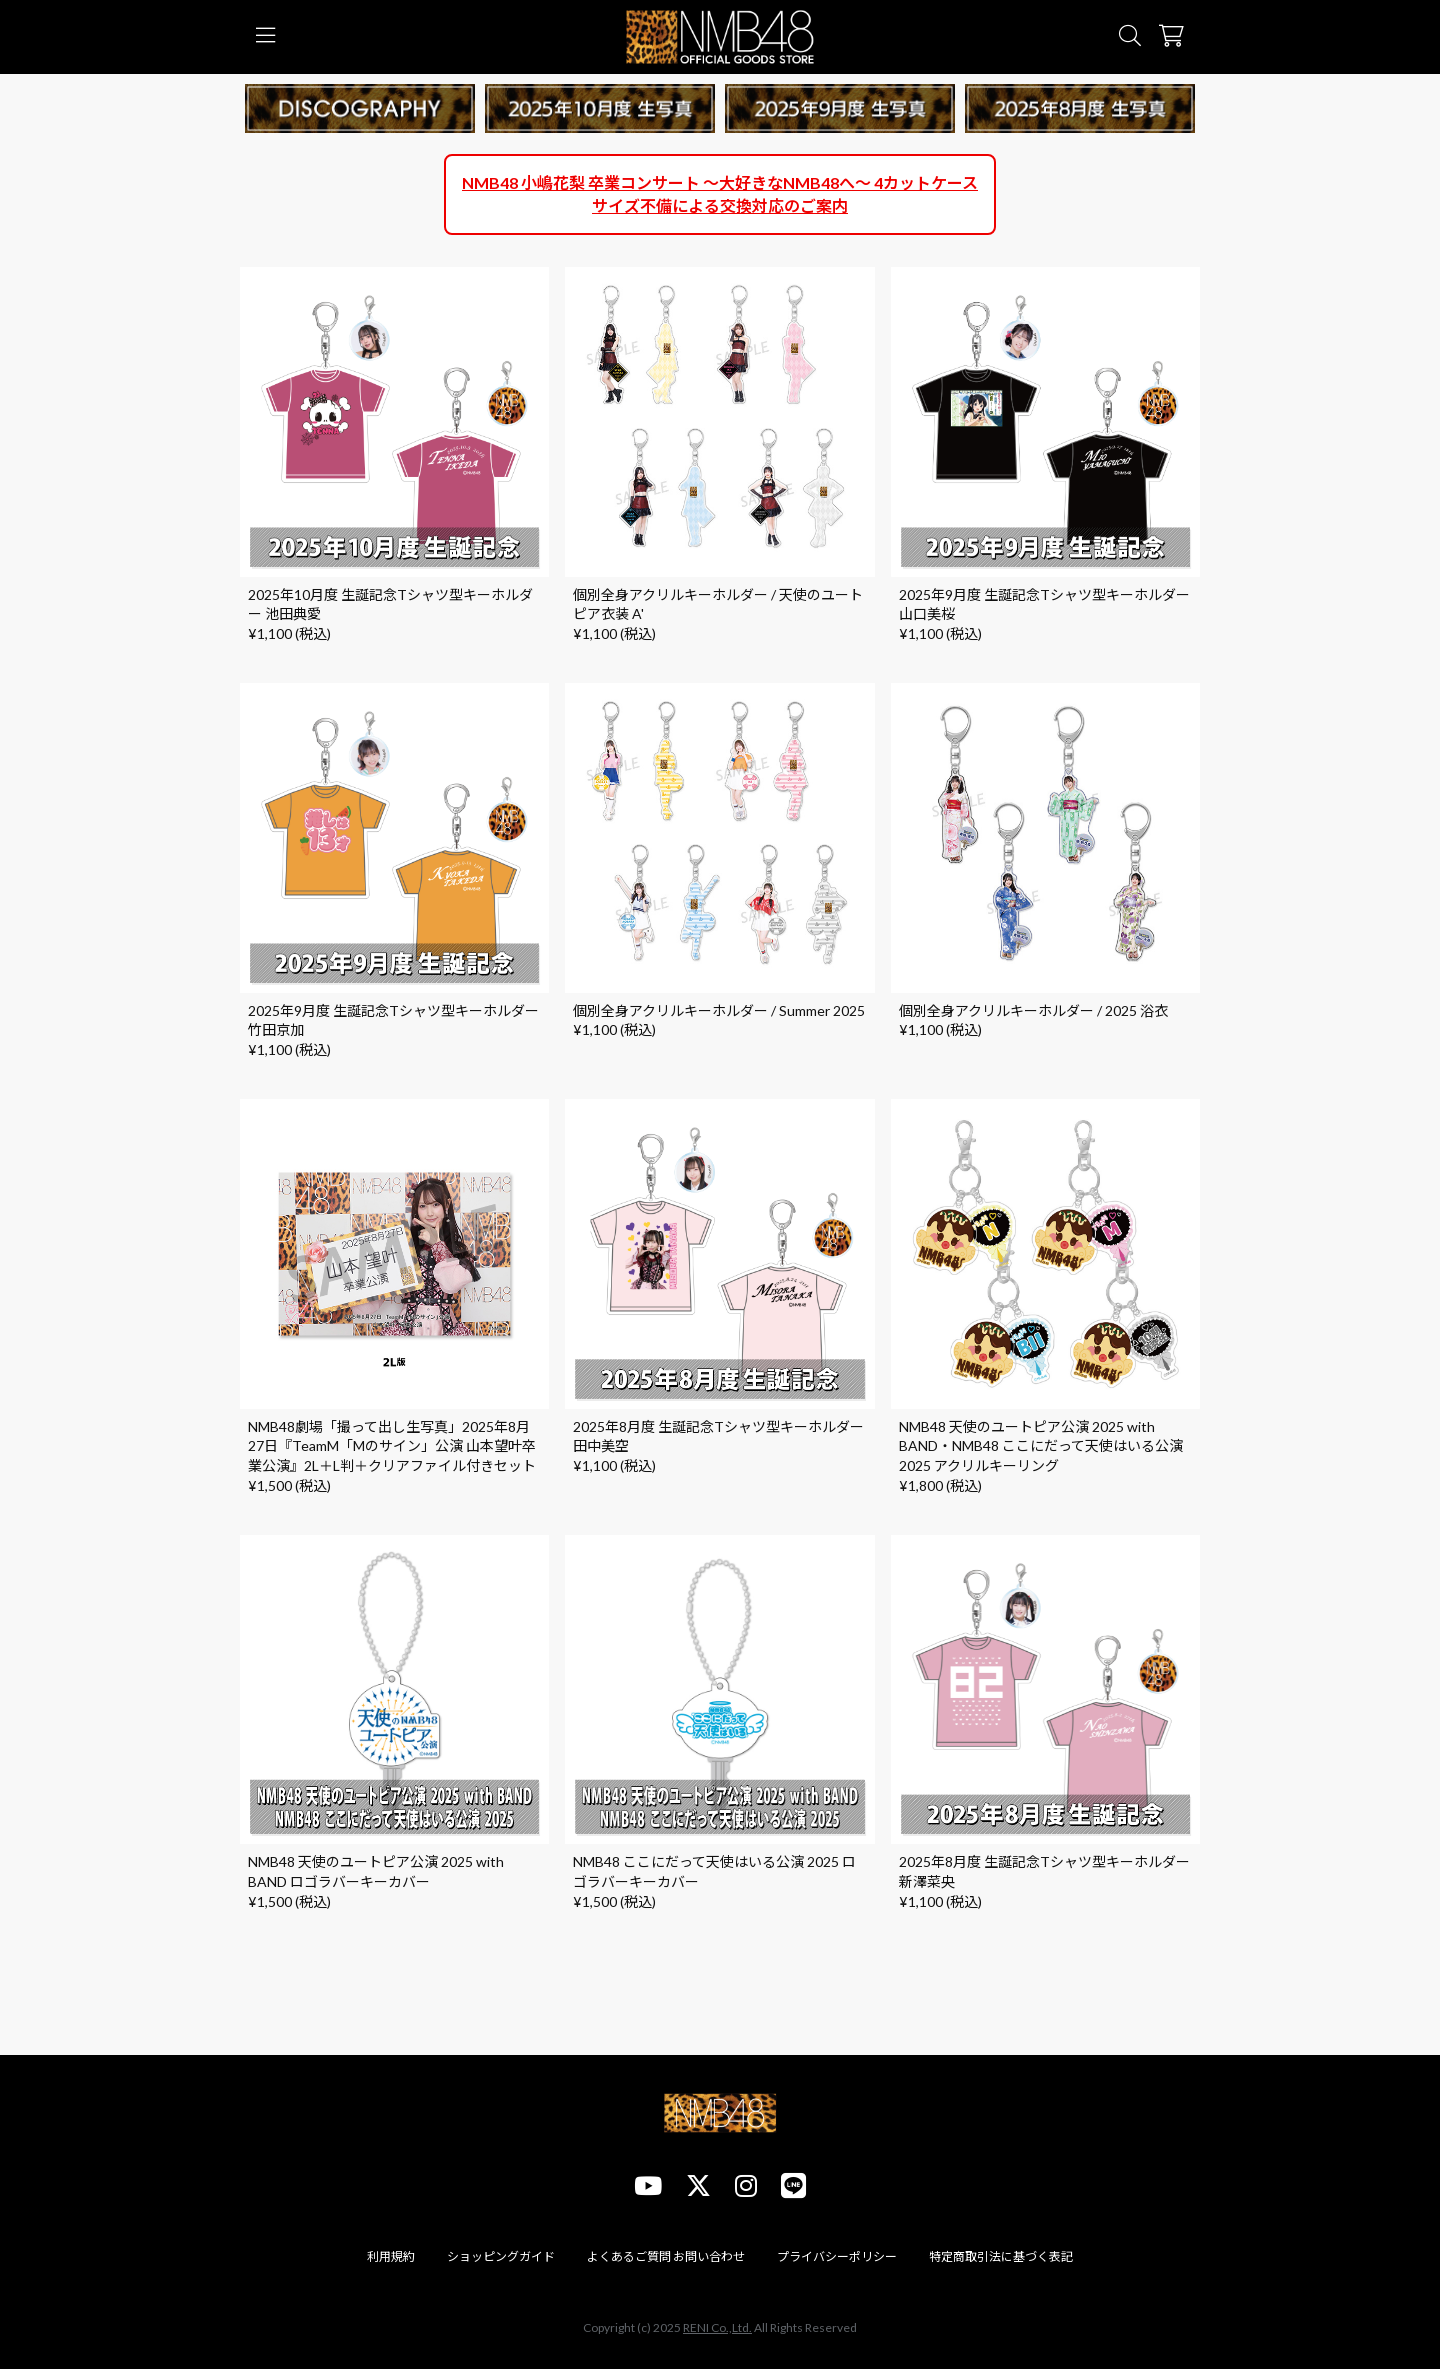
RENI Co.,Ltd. (717, 2327)
